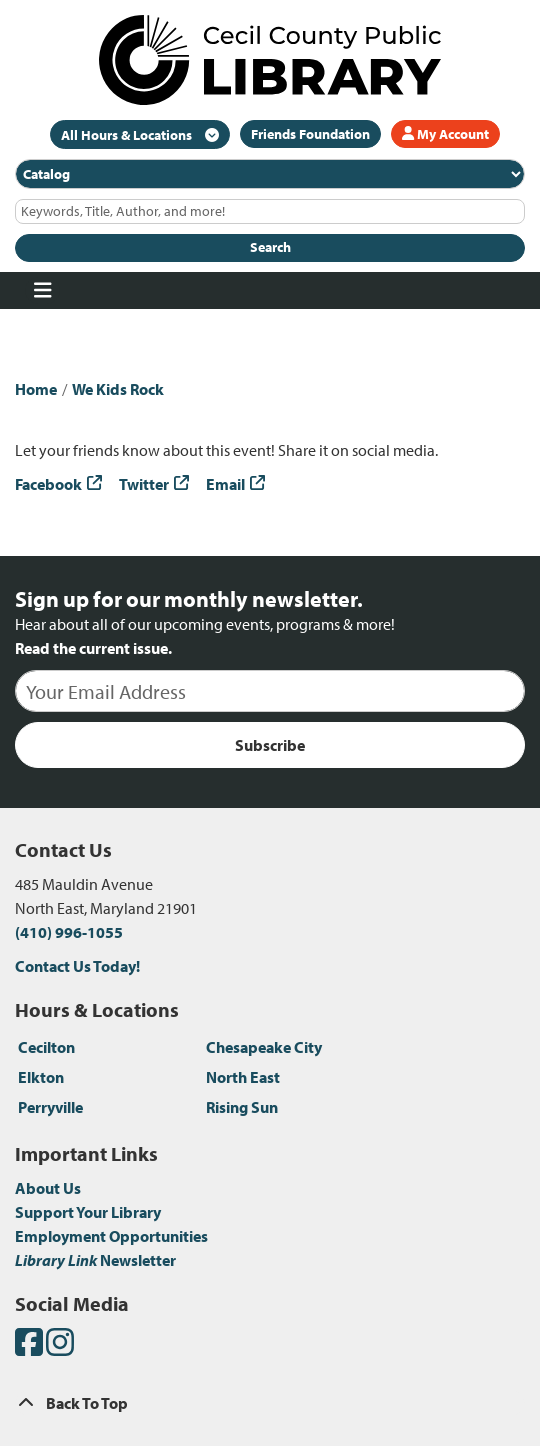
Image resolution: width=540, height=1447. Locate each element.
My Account (445, 134)
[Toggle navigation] (42, 291)
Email (225, 484)
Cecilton (46, 1047)
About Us (48, 1188)
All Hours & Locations (128, 135)
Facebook (48, 484)
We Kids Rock (118, 389)
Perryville (50, 1107)
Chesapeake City (264, 1047)
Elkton (41, 1077)
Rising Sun (242, 1107)
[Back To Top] (270, 1403)
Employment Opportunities (111, 1236)
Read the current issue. (93, 648)
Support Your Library (88, 1212)
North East (243, 1077)
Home (36, 389)
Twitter (144, 484)
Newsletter (95, 1260)
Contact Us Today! (77, 966)
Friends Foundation (310, 134)
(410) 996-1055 (69, 932)
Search (270, 247)
